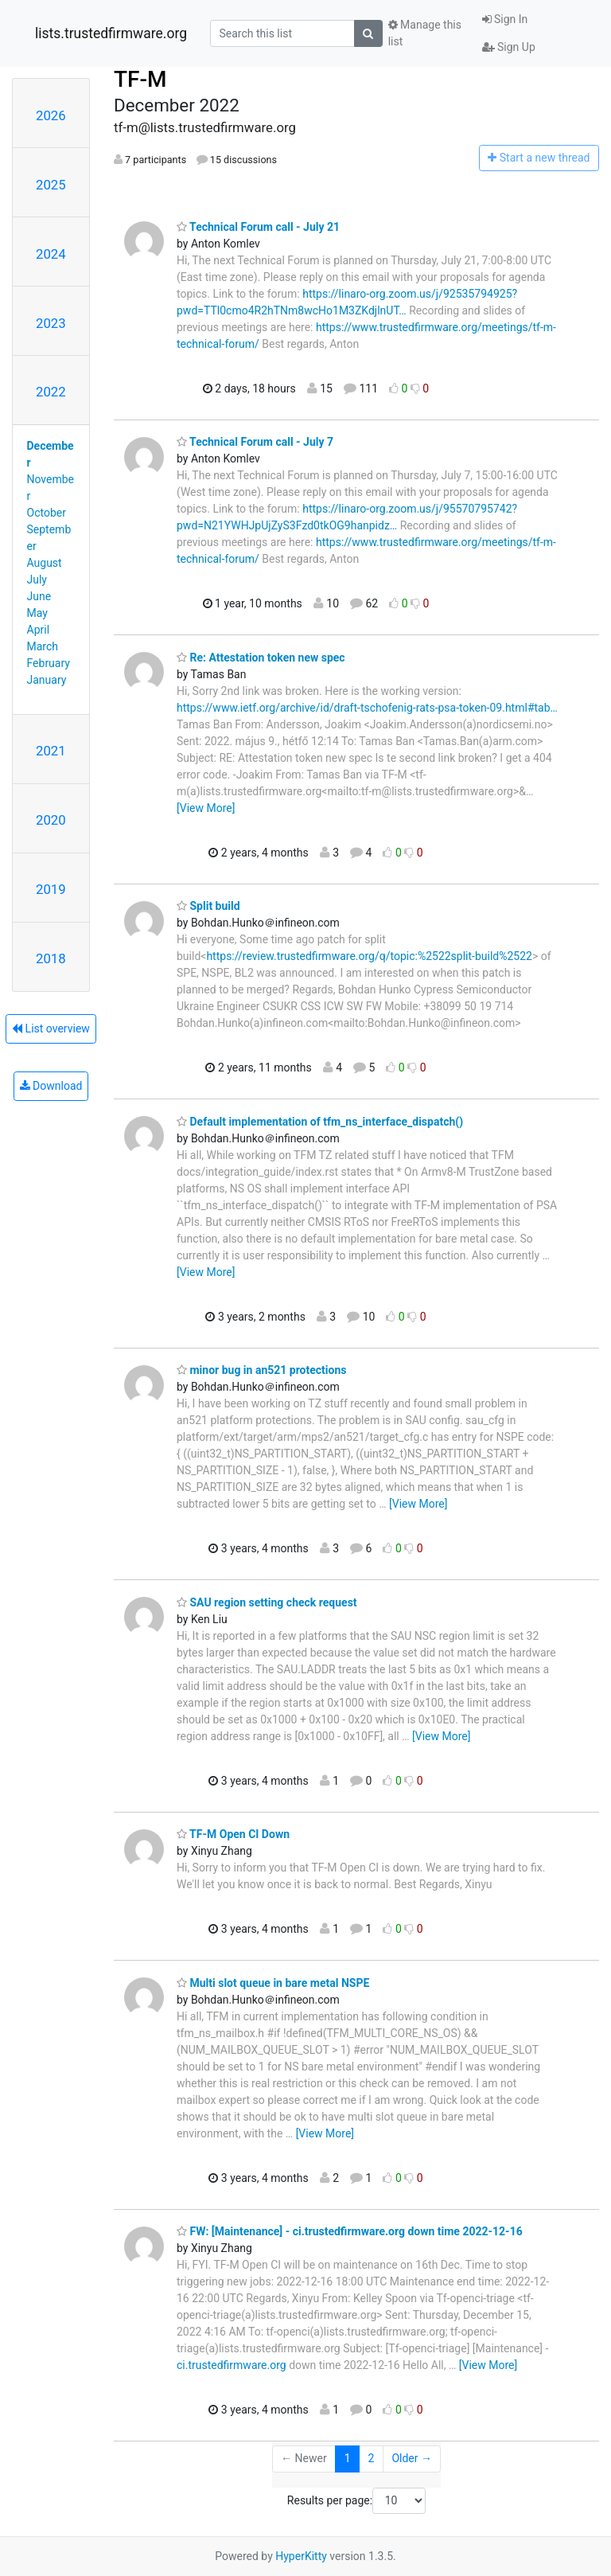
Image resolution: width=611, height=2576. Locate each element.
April (38, 629)
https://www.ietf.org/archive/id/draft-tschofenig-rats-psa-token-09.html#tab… (367, 707)
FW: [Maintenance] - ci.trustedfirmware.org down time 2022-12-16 (350, 2231)
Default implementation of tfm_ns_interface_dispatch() (320, 1121)
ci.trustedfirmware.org (231, 2365)
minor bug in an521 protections (261, 1370)
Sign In (505, 19)
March (43, 646)
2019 (51, 889)
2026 (51, 115)
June (39, 596)
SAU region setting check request (267, 1602)
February (48, 663)
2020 (51, 820)
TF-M (140, 79)
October (46, 512)
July (37, 579)
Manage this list (424, 33)
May (37, 613)
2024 (51, 254)
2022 (51, 392)
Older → (411, 2458)
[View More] (206, 808)
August (44, 562)
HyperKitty (301, 2556)
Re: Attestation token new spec (261, 657)
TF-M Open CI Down (233, 1834)
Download (51, 1085)
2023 (51, 323)
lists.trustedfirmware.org (111, 33)
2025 (51, 185)
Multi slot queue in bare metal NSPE (273, 1983)
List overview (51, 1028)
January (47, 679)
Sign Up (508, 47)
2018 (51, 958)
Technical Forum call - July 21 (258, 227)
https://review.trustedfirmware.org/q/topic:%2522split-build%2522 (369, 956)
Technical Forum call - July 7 (255, 441)
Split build (208, 906)
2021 (51, 751)
